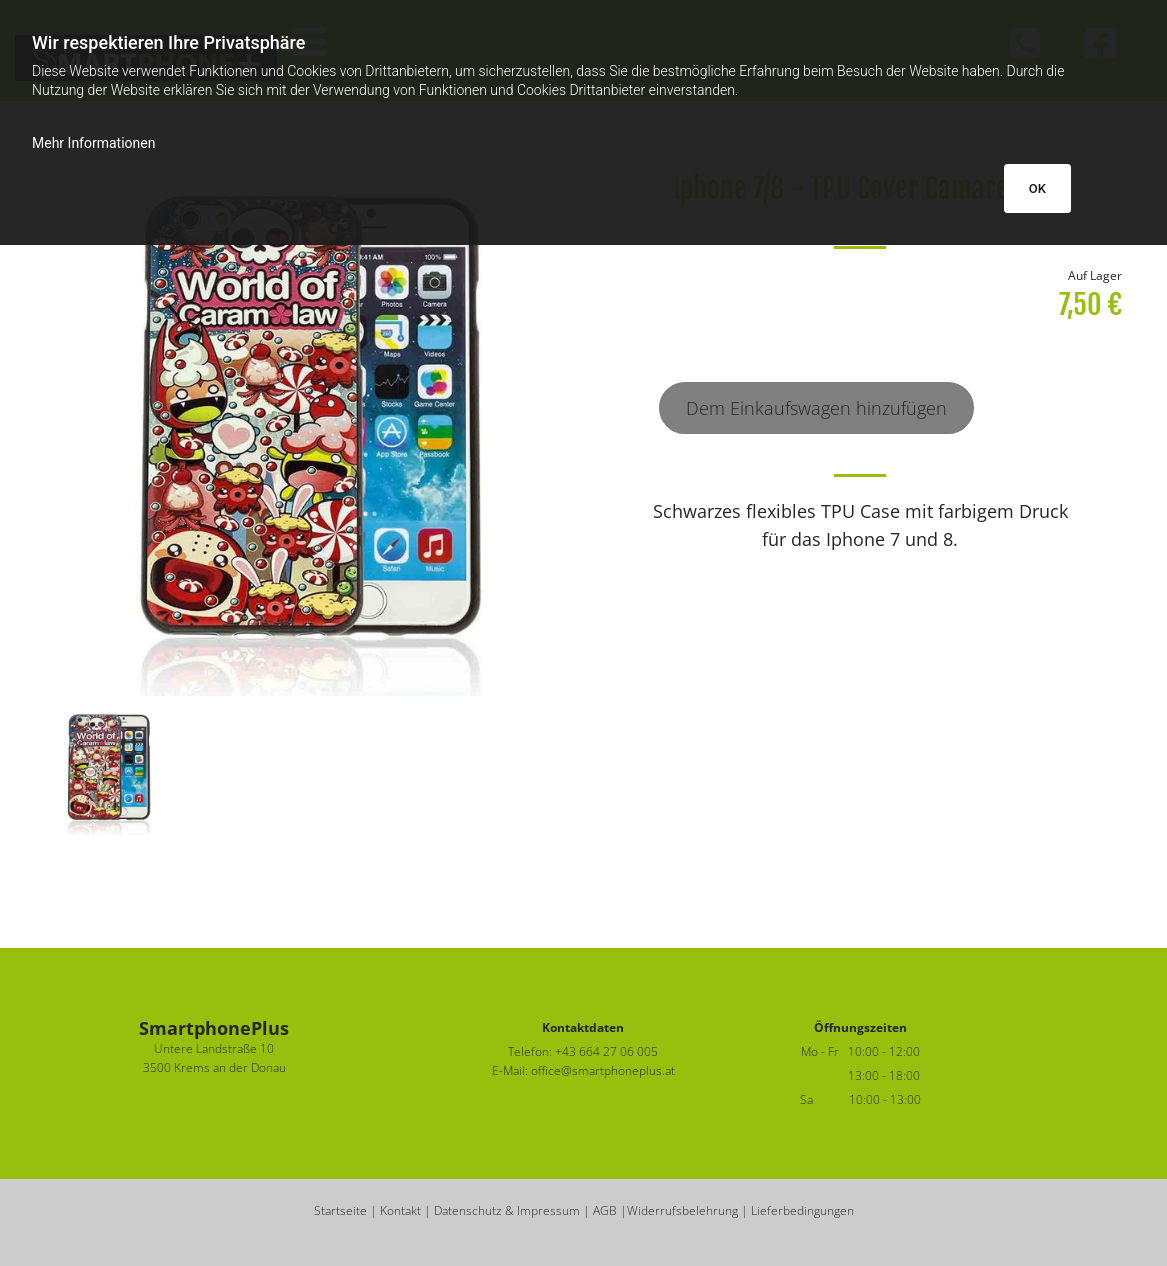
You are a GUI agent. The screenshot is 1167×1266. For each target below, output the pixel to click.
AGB (605, 1210)
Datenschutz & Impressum (507, 1210)
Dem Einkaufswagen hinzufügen (816, 408)
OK (1037, 188)
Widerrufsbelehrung (682, 1210)
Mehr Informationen (93, 143)
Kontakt (400, 1210)
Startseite (340, 1210)
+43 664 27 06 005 (606, 1051)
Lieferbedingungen (802, 1210)
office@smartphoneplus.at (603, 1070)
